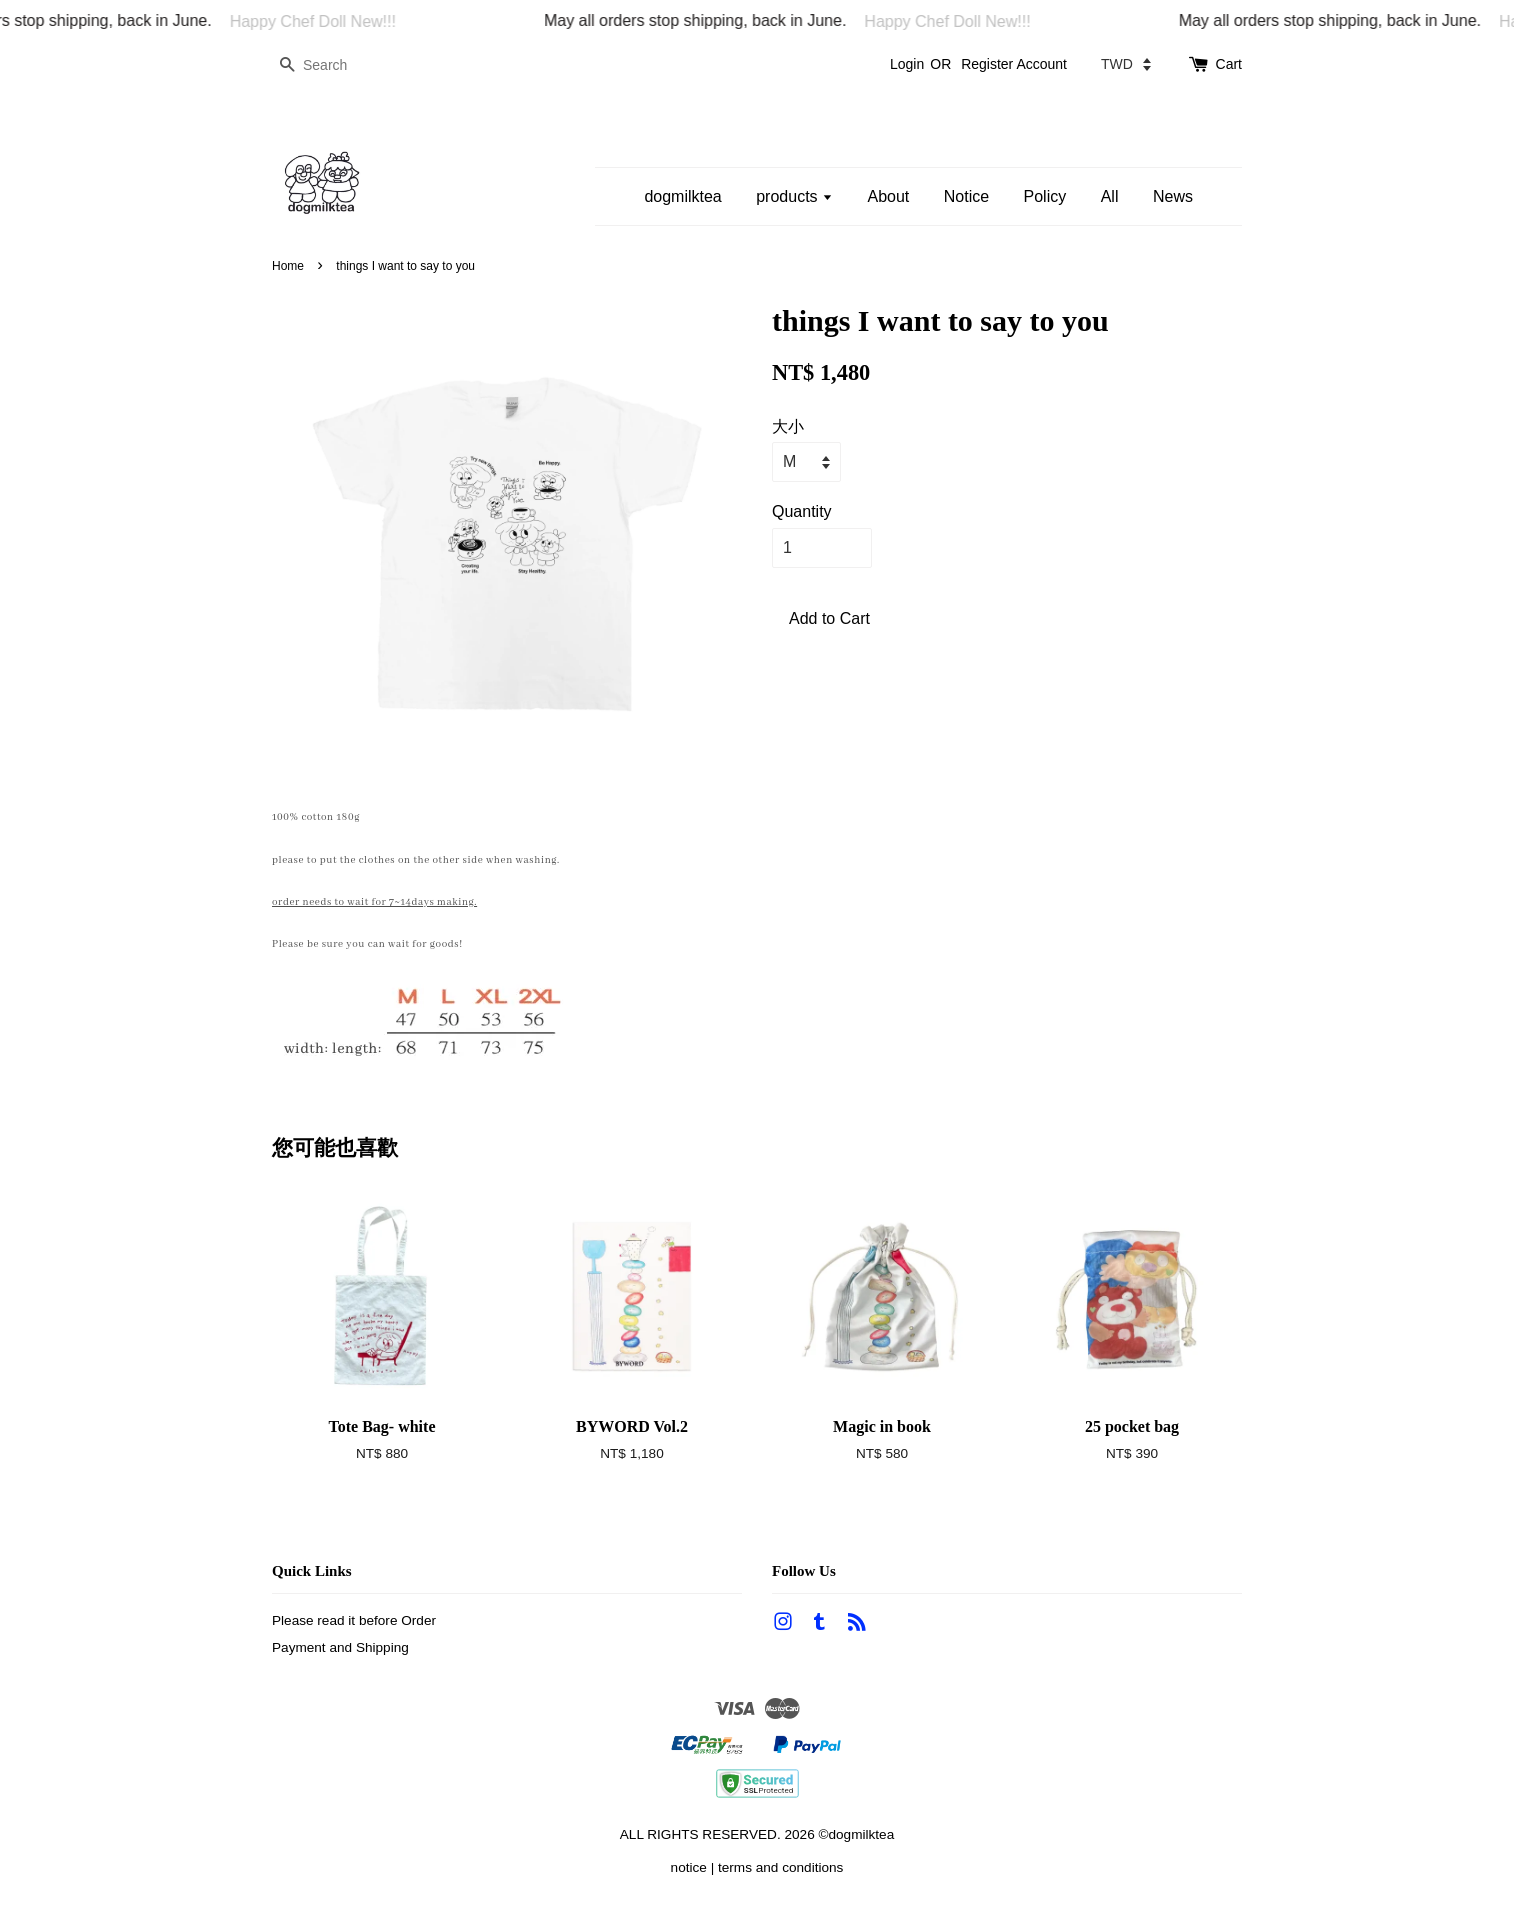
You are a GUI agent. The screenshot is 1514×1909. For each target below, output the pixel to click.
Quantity (802, 511)
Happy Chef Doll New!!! (336, 21)
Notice (966, 196)
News (1173, 196)
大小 (788, 426)
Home (288, 266)
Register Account (1014, 64)
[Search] (332, 65)
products (794, 196)
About (888, 196)
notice (689, 1867)
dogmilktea (682, 196)
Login (907, 64)
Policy (1045, 196)
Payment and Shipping (340, 1647)
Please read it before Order (354, 1620)
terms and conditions (780, 1867)
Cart (1229, 64)
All (1110, 196)
